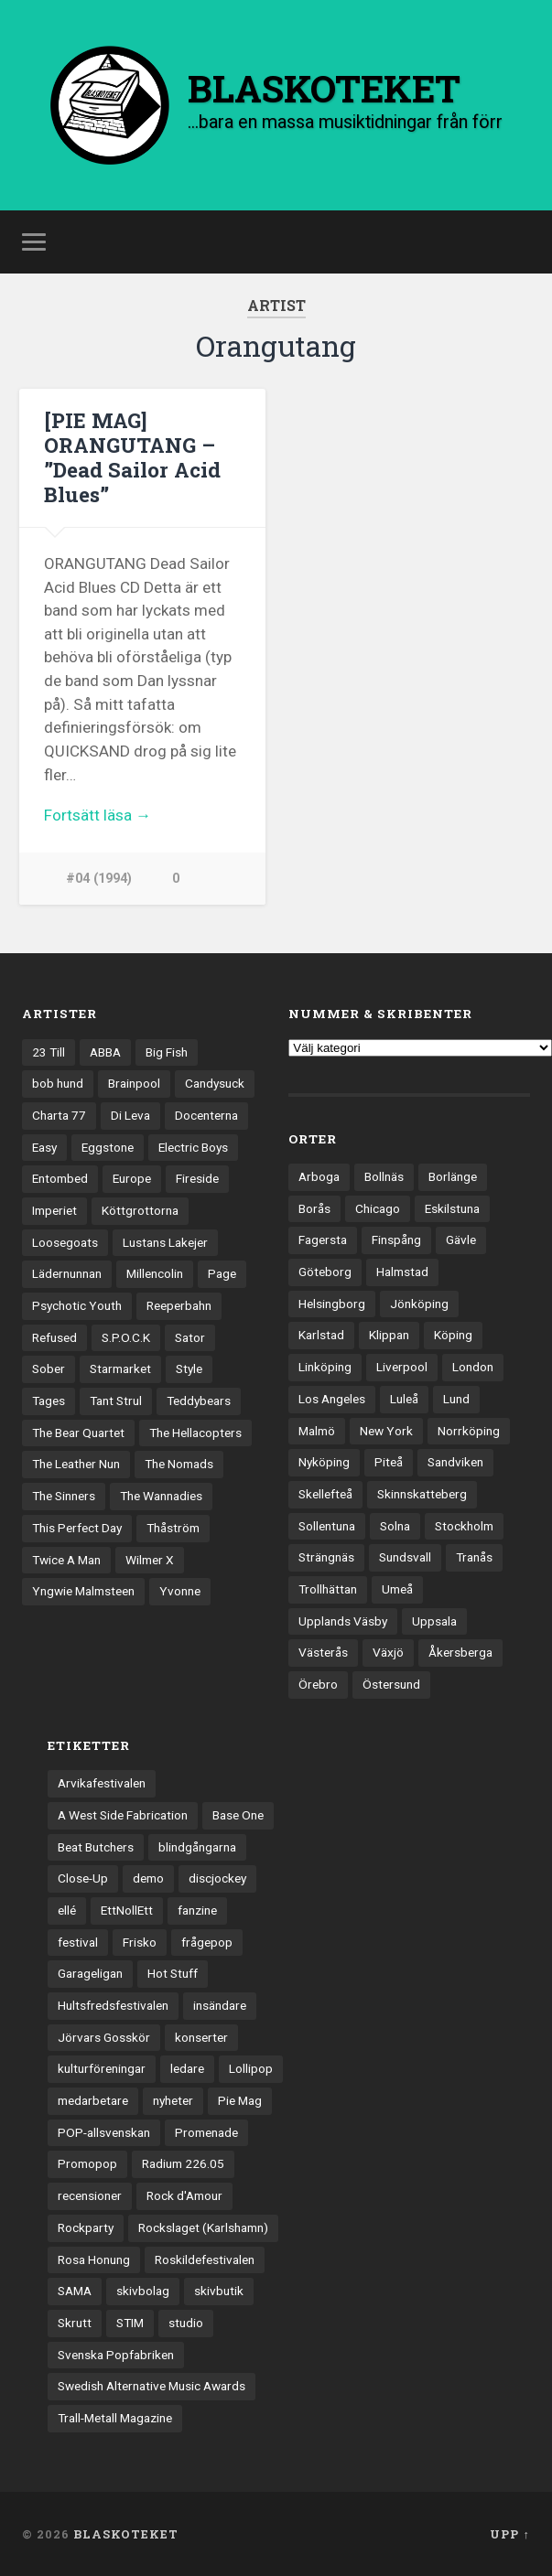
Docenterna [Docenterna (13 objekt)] (206, 1115)
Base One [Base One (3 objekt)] (238, 1815)
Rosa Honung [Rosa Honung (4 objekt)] (94, 2259)
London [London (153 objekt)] (472, 1366)
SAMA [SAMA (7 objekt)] (75, 2290)
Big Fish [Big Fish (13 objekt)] (167, 1052)
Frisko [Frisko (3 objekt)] (140, 1942)
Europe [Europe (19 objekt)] (132, 1178)
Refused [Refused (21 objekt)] (54, 1337)
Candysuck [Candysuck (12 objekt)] (214, 1083)
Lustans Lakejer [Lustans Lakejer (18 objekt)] (165, 1242)
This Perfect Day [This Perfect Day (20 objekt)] (77, 1527)
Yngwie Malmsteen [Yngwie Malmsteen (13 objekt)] (83, 1590)
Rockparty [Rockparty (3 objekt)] (86, 2227)
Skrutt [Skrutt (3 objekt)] (75, 2322)
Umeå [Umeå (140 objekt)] (397, 1589)
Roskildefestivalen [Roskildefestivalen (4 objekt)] (204, 2259)
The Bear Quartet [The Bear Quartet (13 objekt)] (78, 1432)
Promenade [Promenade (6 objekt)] (206, 2132)
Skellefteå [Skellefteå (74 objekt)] (325, 1494)
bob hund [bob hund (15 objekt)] (57, 1083)
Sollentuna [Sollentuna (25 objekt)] (326, 1526)
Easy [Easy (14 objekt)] (44, 1147)
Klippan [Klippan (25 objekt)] (389, 1334)
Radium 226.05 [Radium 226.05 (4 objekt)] (183, 2163)
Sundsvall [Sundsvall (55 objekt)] (405, 1557)
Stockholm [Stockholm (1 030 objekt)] (464, 1526)
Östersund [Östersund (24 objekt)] (391, 1684)
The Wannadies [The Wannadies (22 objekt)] (161, 1495)
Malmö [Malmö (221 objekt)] (316, 1430)
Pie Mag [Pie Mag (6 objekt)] (240, 2100)
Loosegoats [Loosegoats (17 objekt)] (65, 1242)
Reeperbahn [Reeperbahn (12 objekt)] (178, 1305)
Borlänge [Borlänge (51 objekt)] (452, 1176)
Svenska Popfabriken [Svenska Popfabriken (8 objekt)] (116, 2354)
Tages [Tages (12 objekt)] (48, 1400)
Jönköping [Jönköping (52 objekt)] (419, 1303)
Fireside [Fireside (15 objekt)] (197, 1178)
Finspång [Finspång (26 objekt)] (396, 1239)
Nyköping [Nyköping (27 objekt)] (324, 1461)
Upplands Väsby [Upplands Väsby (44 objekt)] (342, 1621)
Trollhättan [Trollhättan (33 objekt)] (327, 1589)
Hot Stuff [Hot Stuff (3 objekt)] (172, 1973)
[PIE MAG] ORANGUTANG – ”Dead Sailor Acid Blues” (132, 457)
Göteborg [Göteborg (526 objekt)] (325, 1271)
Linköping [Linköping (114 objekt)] (325, 1366)
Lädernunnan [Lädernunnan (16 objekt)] (67, 1273)
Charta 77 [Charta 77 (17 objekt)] (59, 1115)
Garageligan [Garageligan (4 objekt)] (90, 1973)
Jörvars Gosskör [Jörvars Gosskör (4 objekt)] (104, 2037)
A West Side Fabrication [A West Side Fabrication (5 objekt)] (123, 1815)
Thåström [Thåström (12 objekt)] (173, 1527)
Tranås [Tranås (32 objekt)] (474, 1557)
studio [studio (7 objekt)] (185, 2322)
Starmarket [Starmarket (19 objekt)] (120, 1368)
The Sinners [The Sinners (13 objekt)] (63, 1495)
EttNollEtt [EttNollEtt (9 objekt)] (127, 1910)
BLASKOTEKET (126, 2534)
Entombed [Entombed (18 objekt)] (60, 1178)
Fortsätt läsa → (97, 815)
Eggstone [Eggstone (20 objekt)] (107, 1147)
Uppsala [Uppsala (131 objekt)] (434, 1621)
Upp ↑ (509, 2534)
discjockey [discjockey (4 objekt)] (217, 1878)
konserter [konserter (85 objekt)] (201, 2037)
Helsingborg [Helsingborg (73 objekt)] (331, 1303)
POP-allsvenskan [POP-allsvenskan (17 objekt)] (104, 2132)
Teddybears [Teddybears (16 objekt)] (199, 1400)
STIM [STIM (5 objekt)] (130, 2322)
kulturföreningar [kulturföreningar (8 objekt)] (102, 2068)
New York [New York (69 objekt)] (386, 1430)
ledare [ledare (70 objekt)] (187, 2068)
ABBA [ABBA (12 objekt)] (105, 1052)
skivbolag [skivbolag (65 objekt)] (142, 2290)
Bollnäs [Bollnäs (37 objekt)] (384, 1176)
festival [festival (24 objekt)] (78, 1942)
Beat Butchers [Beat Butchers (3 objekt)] (96, 1847)
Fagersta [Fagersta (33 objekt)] (322, 1239)
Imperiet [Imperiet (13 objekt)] (54, 1210)
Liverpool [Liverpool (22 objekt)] (402, 1366)
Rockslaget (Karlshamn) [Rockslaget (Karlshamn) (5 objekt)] (203, 2227)
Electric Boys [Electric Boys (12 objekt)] (193, 1147)
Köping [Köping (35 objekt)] (453, 1334)
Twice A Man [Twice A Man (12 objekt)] (66, 1559)
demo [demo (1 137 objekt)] (148, 1878)
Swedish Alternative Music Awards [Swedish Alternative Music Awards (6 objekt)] (151, 2385)
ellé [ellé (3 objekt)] (67, 1910)
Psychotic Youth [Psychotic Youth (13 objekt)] (77, 1305)
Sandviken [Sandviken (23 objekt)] (455, 1461)
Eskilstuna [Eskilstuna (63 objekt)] (452, 1208)
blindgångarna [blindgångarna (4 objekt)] (197, 1847)
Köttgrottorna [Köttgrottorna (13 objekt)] (140, 1210)
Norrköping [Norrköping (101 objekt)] (469, 1430)
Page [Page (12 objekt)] (222, 1273)
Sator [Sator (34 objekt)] (190, 1337)
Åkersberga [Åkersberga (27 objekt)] (460, 1652)
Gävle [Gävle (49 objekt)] (461, 1239)
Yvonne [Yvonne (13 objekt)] (179, 1590)
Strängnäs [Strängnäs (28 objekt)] (326, 1557)
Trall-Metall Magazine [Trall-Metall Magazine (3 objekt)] (115, 2417)
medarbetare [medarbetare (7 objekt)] (93, 2100)
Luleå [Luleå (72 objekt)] (404, 1398)
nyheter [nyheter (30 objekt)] (173, 2100)
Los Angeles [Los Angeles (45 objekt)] (331, 1398)
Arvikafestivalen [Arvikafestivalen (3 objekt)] (102, 1783)
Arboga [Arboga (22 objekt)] (319, 1176)
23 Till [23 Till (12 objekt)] (48, 1052)
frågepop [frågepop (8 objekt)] (207, 1942)
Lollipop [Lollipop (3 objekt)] (251, 2068)
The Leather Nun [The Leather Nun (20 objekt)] (76, 1463)
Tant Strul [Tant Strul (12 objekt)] (116, 1400)
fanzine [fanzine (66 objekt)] (197, 1910)
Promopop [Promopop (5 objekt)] (87, 2163)
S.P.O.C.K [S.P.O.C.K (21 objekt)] (126, 1337)
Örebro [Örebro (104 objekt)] (318, 1684)
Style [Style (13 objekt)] (189, 1368)
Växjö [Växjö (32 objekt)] (388, 1652)
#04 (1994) (99, 878)
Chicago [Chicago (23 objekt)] (377, 1208)
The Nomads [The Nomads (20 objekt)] (179, 1463)
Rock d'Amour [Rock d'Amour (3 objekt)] (184, 2195)
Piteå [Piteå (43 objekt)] (388, 1461)
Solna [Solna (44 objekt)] (395, 1526)
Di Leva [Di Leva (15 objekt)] (130, 1115)
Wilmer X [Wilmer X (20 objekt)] (149, 1559)
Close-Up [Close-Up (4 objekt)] (83, 1878)
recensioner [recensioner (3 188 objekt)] (90, 2195)
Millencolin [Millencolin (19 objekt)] (154, 1273)
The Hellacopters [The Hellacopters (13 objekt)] (195, 1432)
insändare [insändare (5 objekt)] (219, 2005)
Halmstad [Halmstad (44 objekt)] (402, 1271)
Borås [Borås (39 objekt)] (314, 1208)
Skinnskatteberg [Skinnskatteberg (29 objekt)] (422, 1494)
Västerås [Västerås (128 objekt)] (323, 1652)
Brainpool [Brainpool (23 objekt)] (134, 1083)
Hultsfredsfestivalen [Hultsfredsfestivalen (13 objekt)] (113, 2005)
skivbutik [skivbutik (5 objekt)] (219, 2290)
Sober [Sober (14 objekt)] (48, 1368)
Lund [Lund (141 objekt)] (456, 1398)
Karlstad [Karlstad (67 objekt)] (321, 1334)
